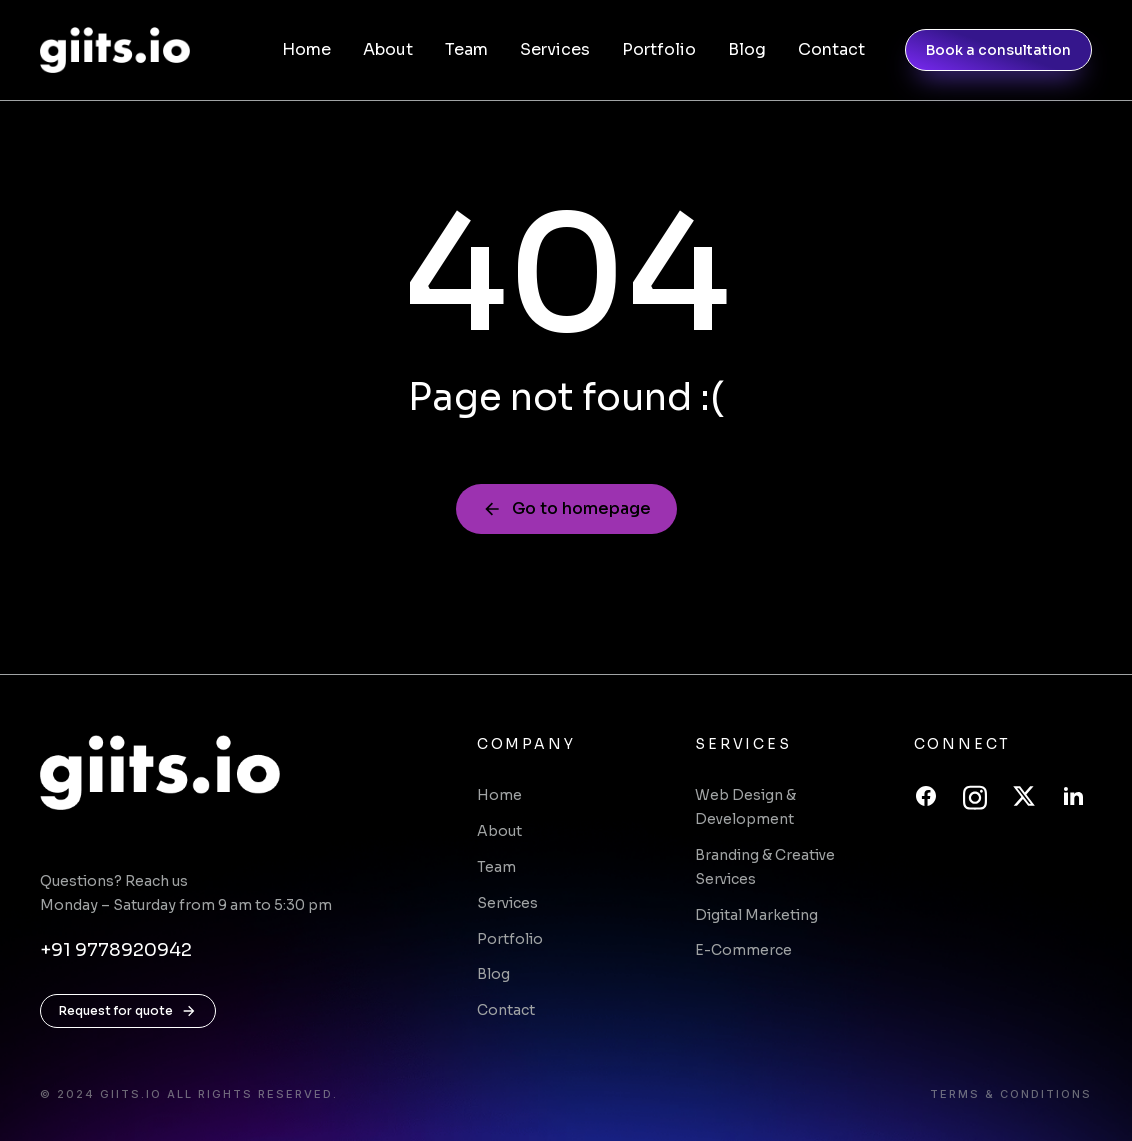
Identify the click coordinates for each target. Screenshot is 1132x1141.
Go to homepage (566, 508)
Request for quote (128, 1011)
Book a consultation (998, 50)
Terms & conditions (1011, 1094)
